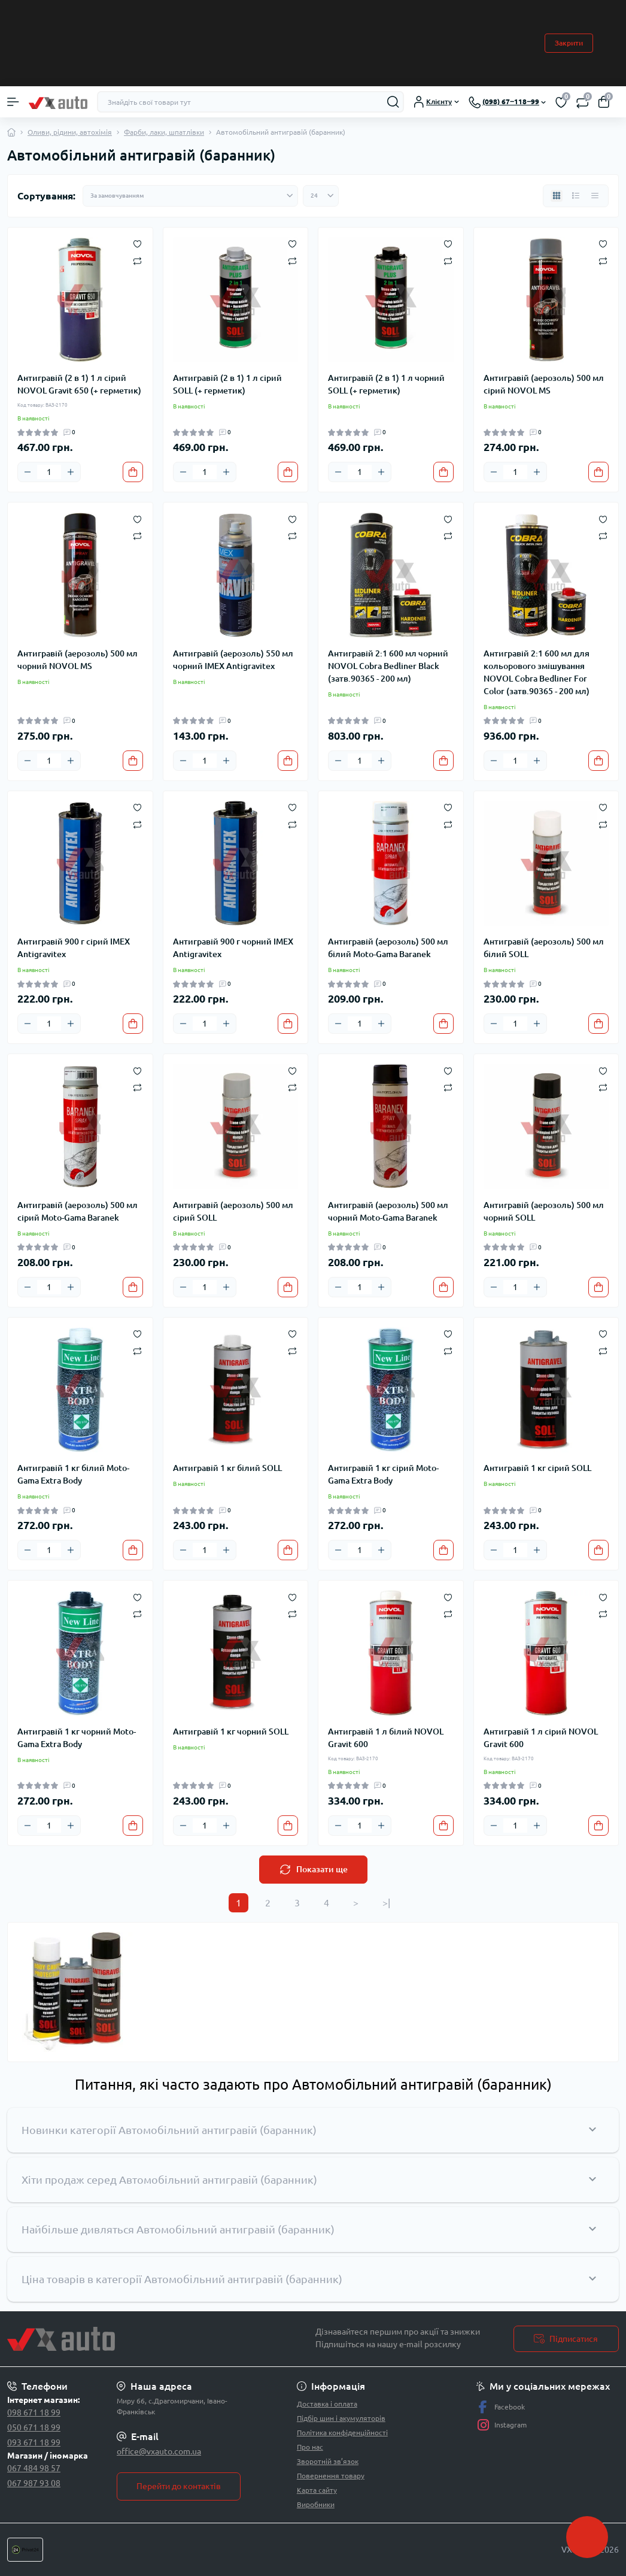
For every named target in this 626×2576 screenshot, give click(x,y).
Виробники (316, 2504)
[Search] (393, 102)
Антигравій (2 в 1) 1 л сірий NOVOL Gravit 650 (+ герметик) (79, 384)
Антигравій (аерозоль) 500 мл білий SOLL (544, 948)
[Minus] (27, 472)
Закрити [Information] (569, 43)
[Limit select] (321, 196)
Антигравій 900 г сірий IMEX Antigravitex (73, 948)
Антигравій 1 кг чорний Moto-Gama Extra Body (76, 1738)
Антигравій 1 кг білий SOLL (227, 1468)
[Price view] (595, 196)
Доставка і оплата (327, 2404)
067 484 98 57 (33, 2468)
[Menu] (13, 102)
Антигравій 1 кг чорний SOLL (230, 1731)
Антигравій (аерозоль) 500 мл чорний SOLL (544, 1211)
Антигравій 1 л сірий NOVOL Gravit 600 (541, 1738)
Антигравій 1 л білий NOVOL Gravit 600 (385, 1738)
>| (386, 1902)
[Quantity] (49, 472)
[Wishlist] (137, 243)
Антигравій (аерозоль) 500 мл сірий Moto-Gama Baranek (77, 1211)
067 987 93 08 (33, 2483)
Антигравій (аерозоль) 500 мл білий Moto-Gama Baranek (388, 948)
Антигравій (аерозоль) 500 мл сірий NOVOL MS (544, 384)
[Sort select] (190, 196)
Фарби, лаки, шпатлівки (164, 132)
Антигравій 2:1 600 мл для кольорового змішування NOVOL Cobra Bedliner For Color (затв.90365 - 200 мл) (536, 672)
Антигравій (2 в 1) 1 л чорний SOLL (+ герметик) (386, 384)
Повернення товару (330, 2476)
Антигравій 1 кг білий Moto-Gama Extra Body (73, 1474)
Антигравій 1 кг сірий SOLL (537, 1468)
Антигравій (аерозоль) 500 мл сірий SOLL (233, 1211)
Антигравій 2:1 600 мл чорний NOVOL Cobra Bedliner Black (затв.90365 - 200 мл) (388, 666)
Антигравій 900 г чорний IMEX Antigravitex (233, 948)
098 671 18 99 (33, 2412)
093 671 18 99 (33, 2442)
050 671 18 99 (33, 2427)
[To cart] (133, 472)
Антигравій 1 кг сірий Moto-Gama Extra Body (383, 1474)
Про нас (310, 2447)
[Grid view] (557, 196)
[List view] (576, 196)
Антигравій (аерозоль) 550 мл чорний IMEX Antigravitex (233, 660)
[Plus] (70, 472)
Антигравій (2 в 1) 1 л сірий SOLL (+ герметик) (227, 384)
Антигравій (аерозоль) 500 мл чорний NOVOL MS (77, 660)
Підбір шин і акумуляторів (341, 2418)
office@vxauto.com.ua (159, 2451)
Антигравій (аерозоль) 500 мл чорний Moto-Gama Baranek (388, 1211)
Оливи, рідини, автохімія (70, 132)
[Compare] (137, 260)
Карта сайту (317, 2490)
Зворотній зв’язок (327, 2461)
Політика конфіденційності (342, 2432)
